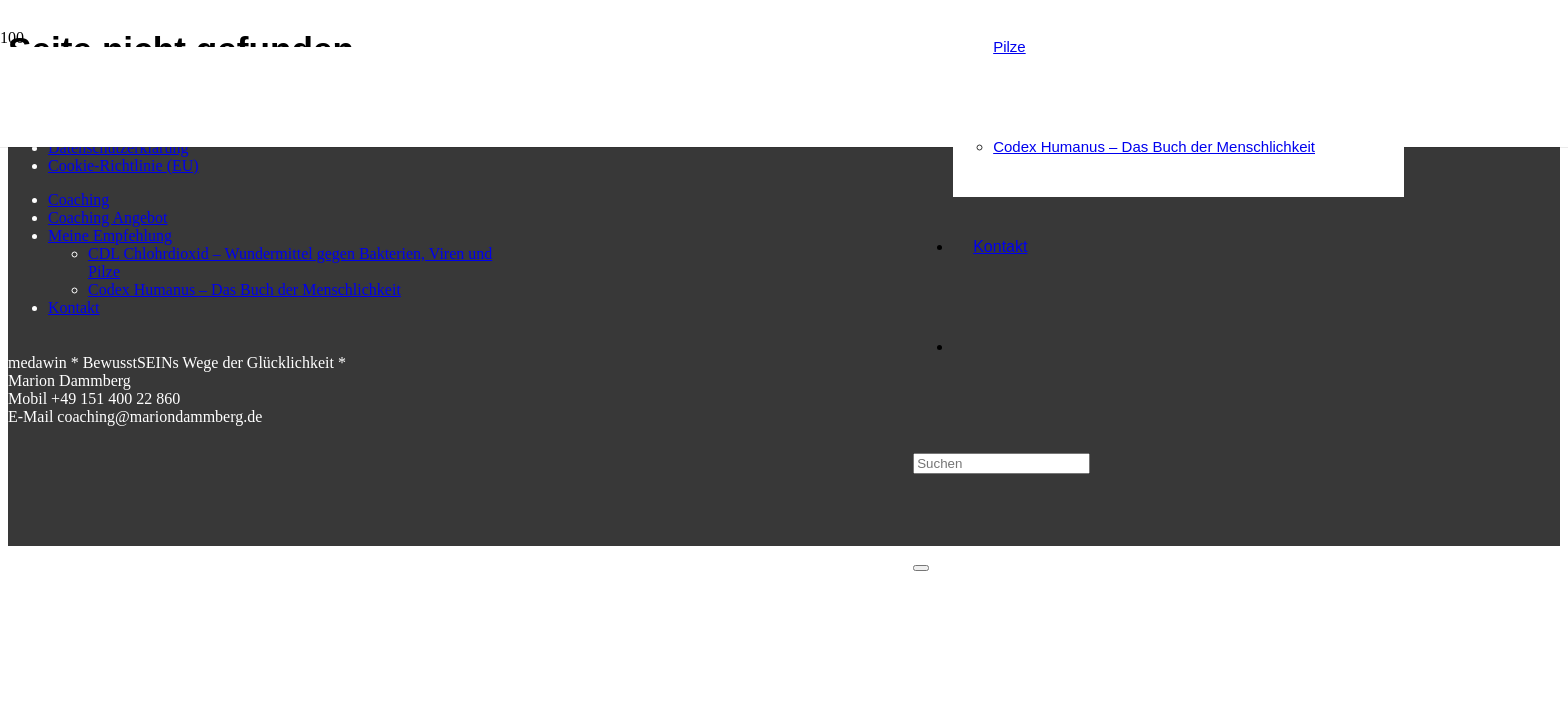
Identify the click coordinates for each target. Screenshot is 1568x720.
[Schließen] (921, 568)
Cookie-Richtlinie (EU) (123, 165)
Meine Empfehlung (110, 235)
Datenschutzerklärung (118, 147)
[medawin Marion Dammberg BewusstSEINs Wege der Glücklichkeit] (538, 164)
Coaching (78, 199)
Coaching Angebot (108, 217)
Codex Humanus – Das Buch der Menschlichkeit (244, 289)
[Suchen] (1001, 463)
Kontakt (74, 307)
